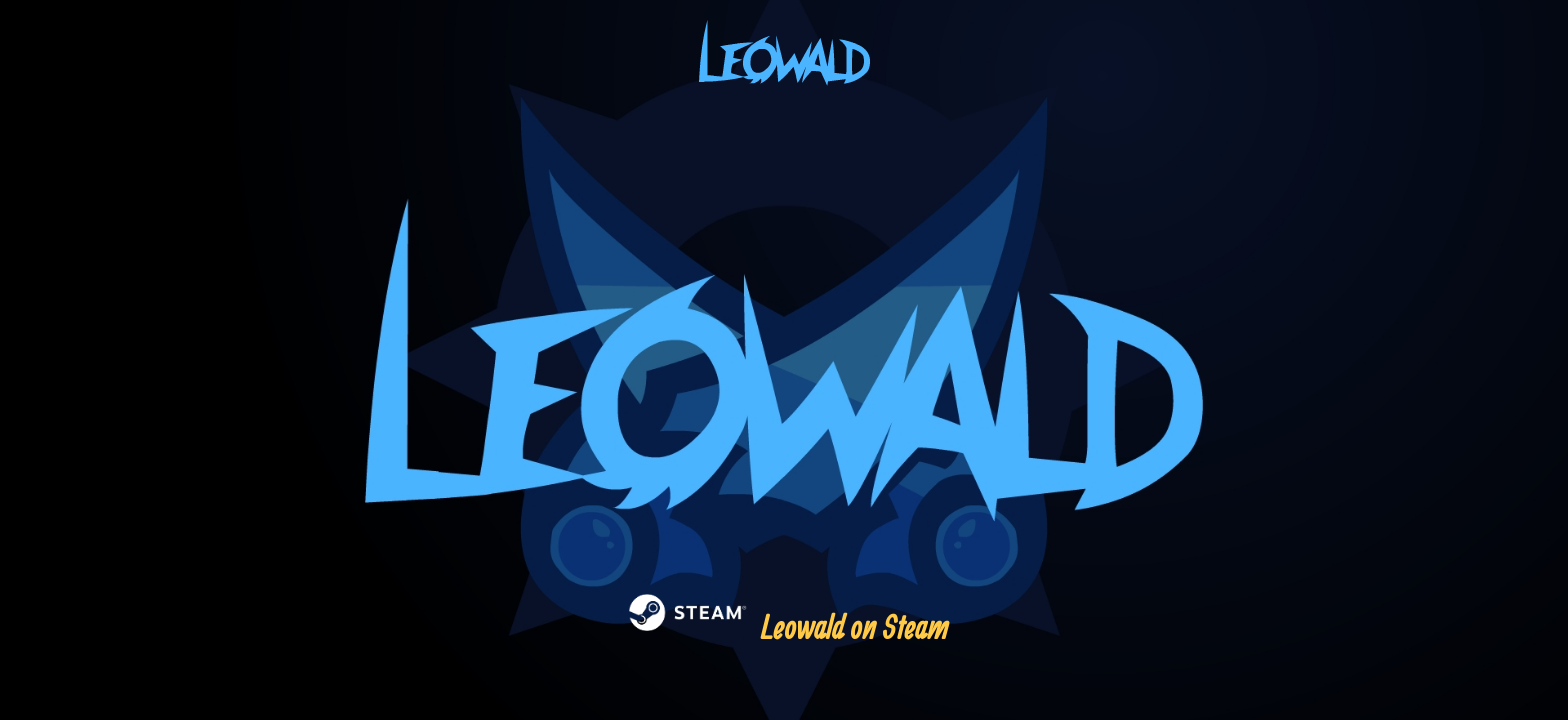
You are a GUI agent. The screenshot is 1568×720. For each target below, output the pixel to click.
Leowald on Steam (784, 627)
